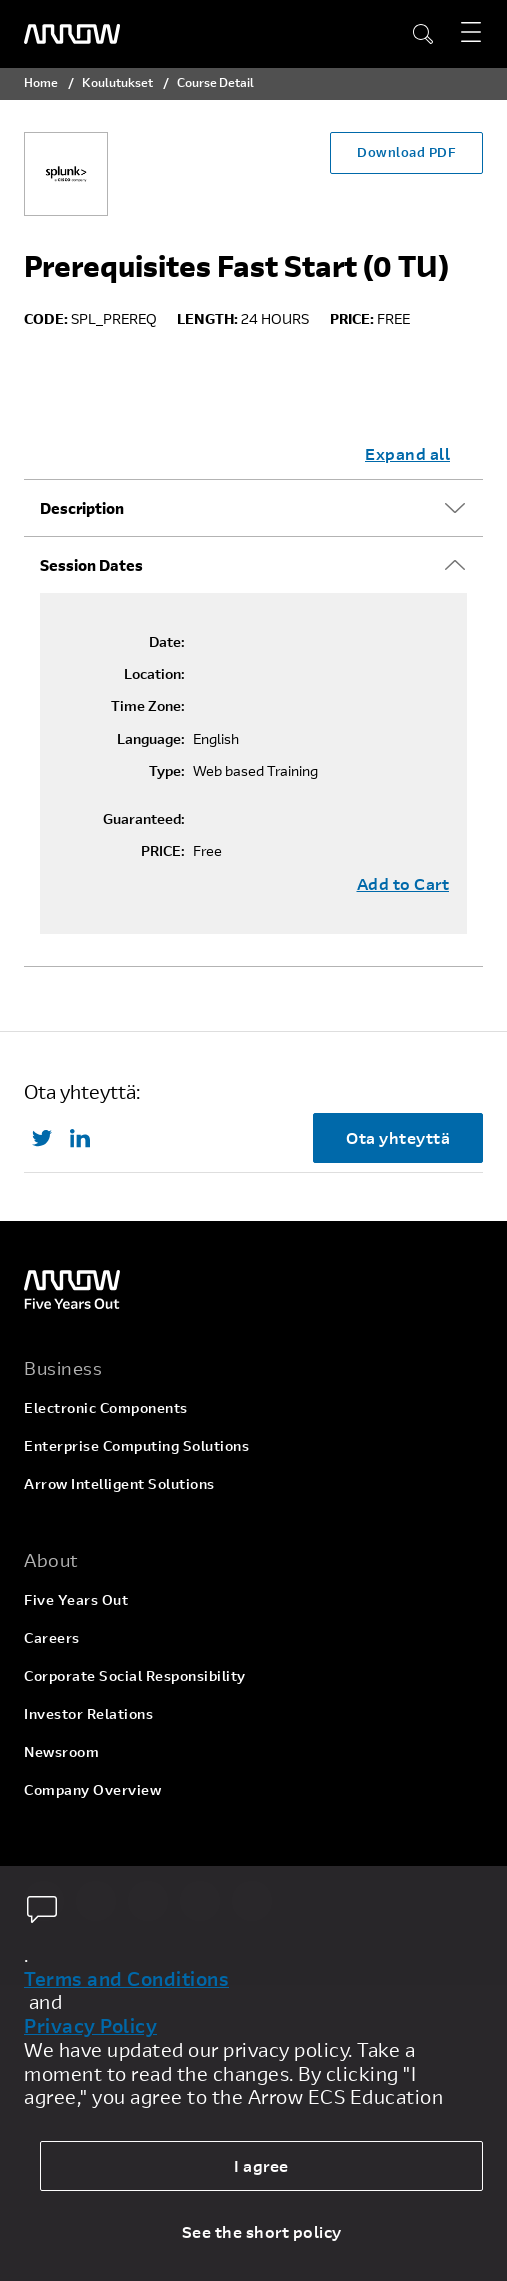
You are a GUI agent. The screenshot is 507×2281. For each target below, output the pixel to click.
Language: (151, 739)
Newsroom (61, 1751)
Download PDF (406, 152)
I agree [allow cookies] (261, 2165)
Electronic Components (106, 1407)
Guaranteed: (144, 819)
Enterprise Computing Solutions (136, 1445)
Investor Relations (88, 1713)
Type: (167, 771)
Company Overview (92, 1789)
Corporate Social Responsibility (135, 1675)
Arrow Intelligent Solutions (119, 1483)
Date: (167, 642)
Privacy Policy (90, 2026)
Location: (154, 674)
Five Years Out (76, 1599)
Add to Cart (403, 884)
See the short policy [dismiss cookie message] (262, 2231)
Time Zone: (148, 706)
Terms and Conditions (126, 1979)
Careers (52, 1637)
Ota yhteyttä (398, 1137)
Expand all (407, 453)
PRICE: (163, 851)
